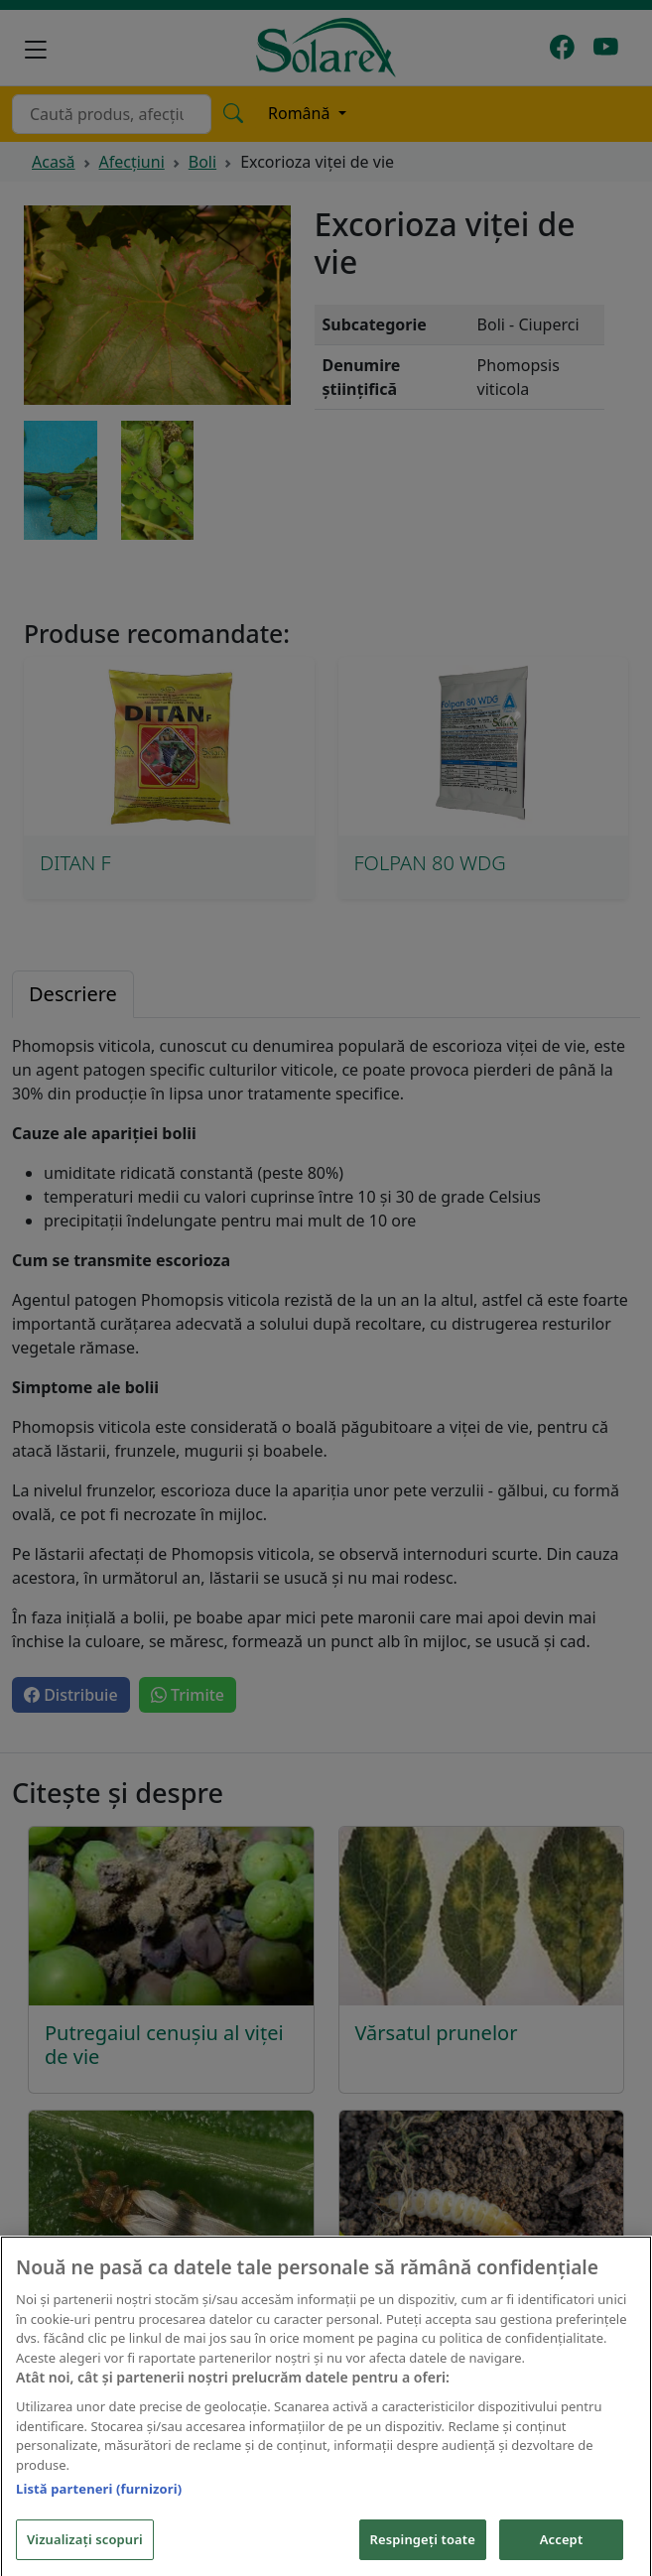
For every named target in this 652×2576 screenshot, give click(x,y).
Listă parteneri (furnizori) (99, 2503)
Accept (562, 2553)
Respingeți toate (422, 2553)
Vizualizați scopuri (85, 2553)
